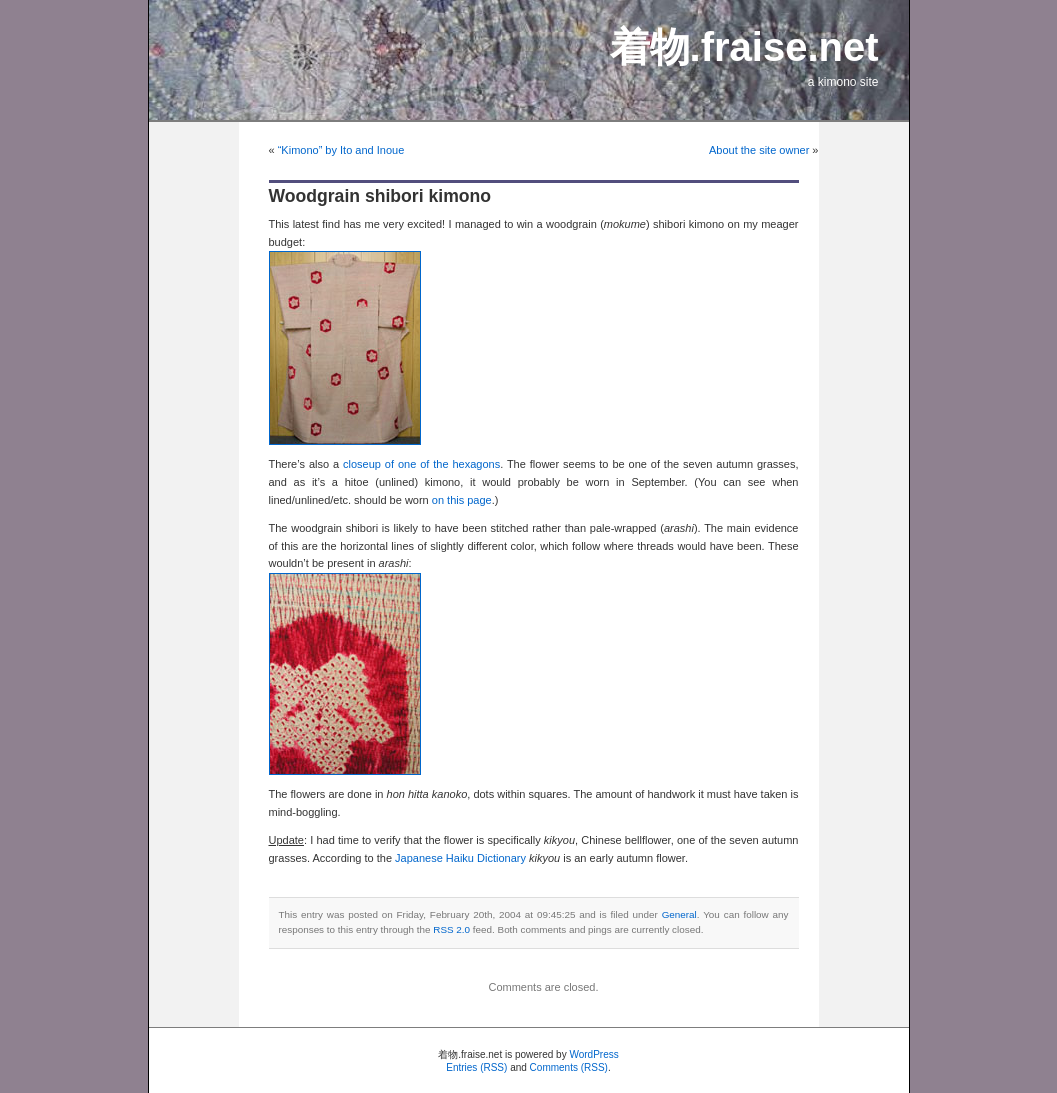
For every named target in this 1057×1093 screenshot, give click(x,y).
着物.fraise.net (744, 47)
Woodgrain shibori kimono (380, 196)
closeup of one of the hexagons (421, 464)
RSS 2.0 (451, 929)
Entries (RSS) (476, 1067)
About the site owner (759, 150)
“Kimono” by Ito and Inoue (341, 150)
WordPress (593, 1054)
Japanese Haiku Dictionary (460, 858)
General (679, 914)
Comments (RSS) (569, 1067)
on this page (462, 500)
